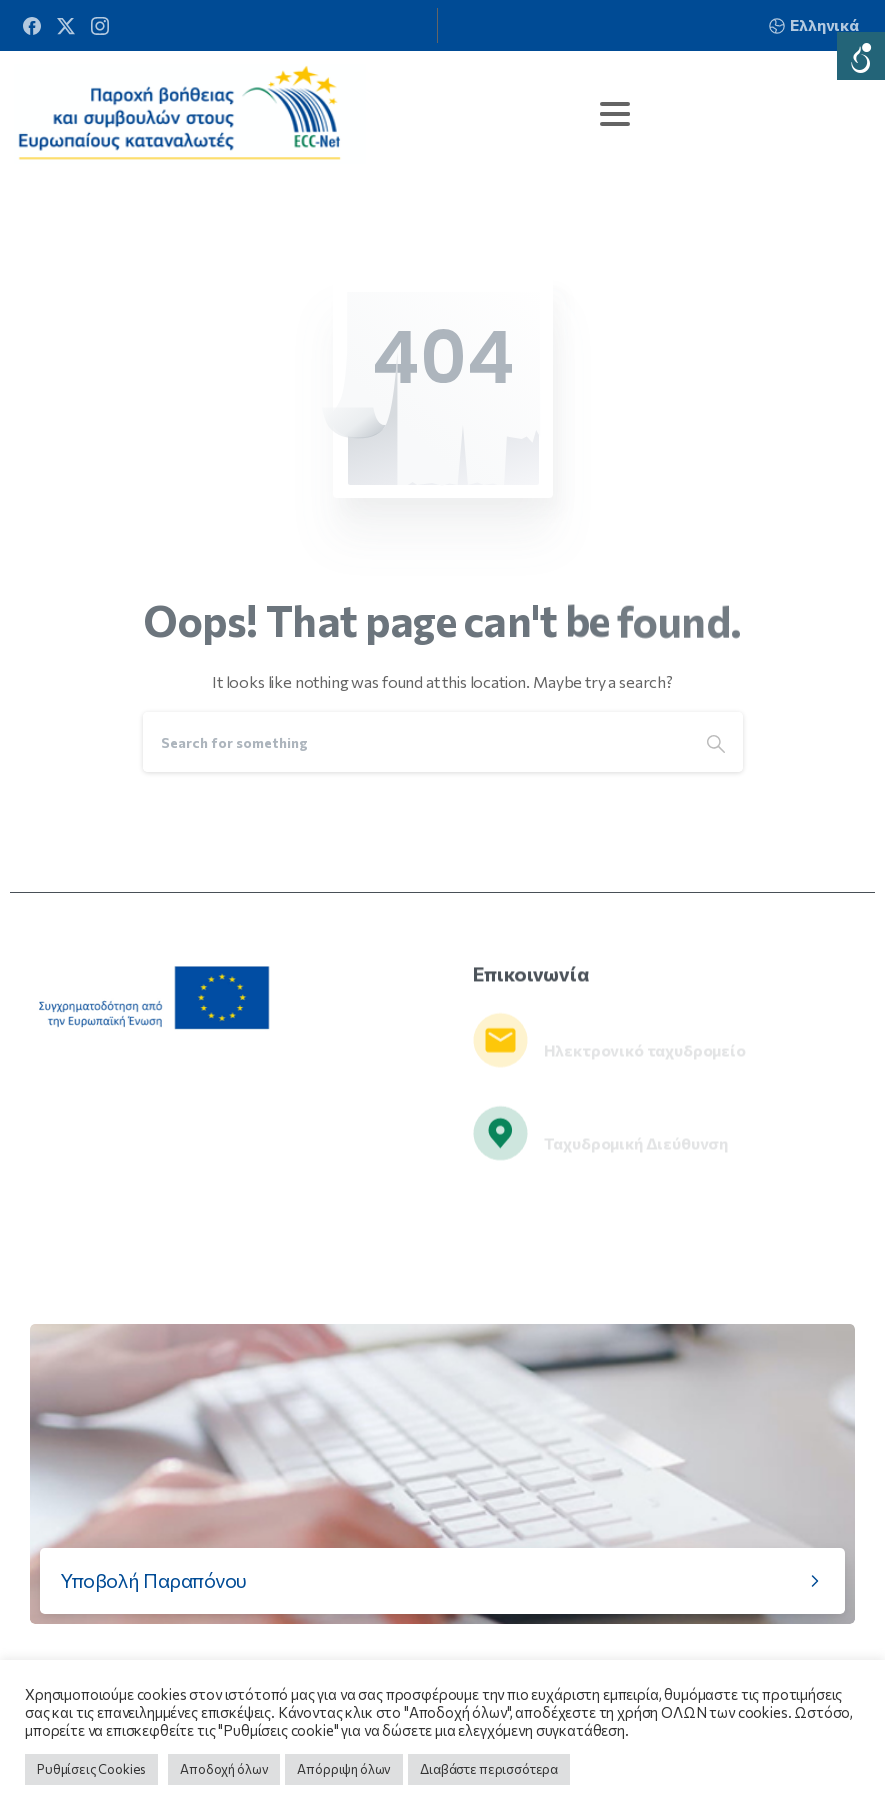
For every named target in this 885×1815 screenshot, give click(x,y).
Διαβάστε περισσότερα (489, 1769)
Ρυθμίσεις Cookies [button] (91, 1769)
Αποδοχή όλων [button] (224, 1769)
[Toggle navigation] (615, 114)
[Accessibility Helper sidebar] (861, 56)
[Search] (416, 742)
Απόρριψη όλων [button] (344, 1769)
